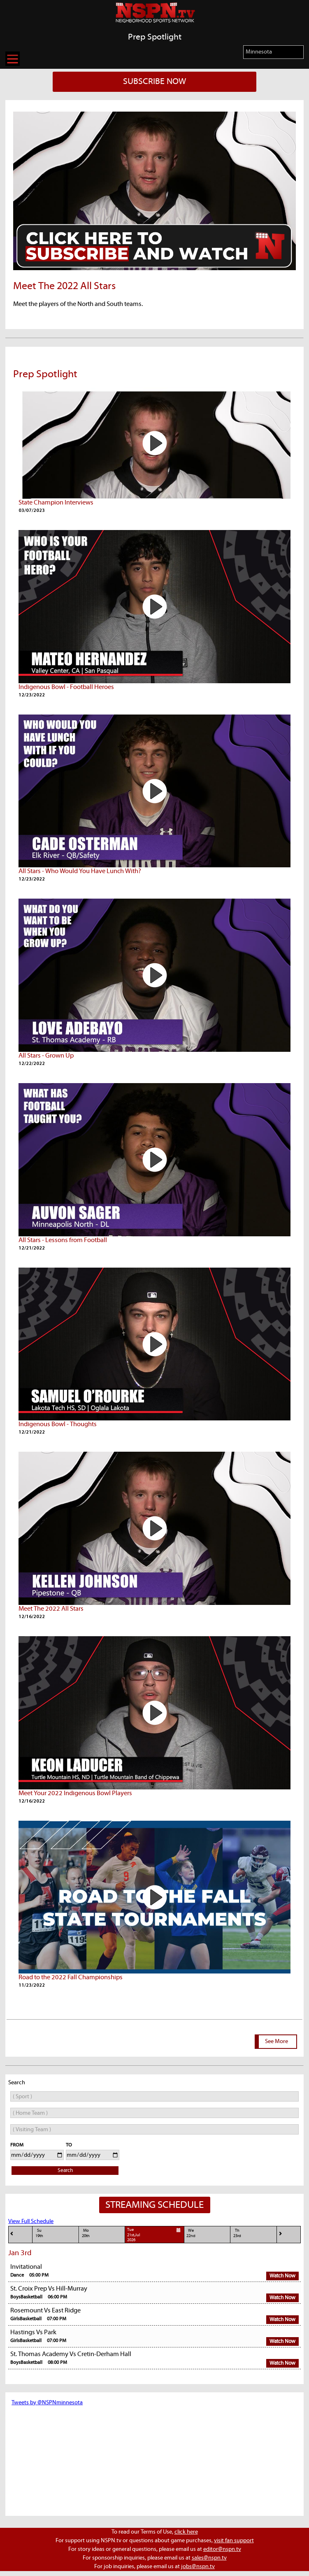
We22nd (190, 2233)
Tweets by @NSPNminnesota (47, 2402)
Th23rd (237, 2233)
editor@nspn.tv (222, 2549)
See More (276, 2041)
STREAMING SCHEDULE (154, 2205)
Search (65, 2170)
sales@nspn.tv (209, 2558)
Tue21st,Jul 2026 (154, 2234)
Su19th (39, 2233)
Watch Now (282, 2276)
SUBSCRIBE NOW (154, 81)
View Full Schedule (30, 2221)
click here (186, 2532)
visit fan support (234, 2540)
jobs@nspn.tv (198, 2566)
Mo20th (86, 2233)
